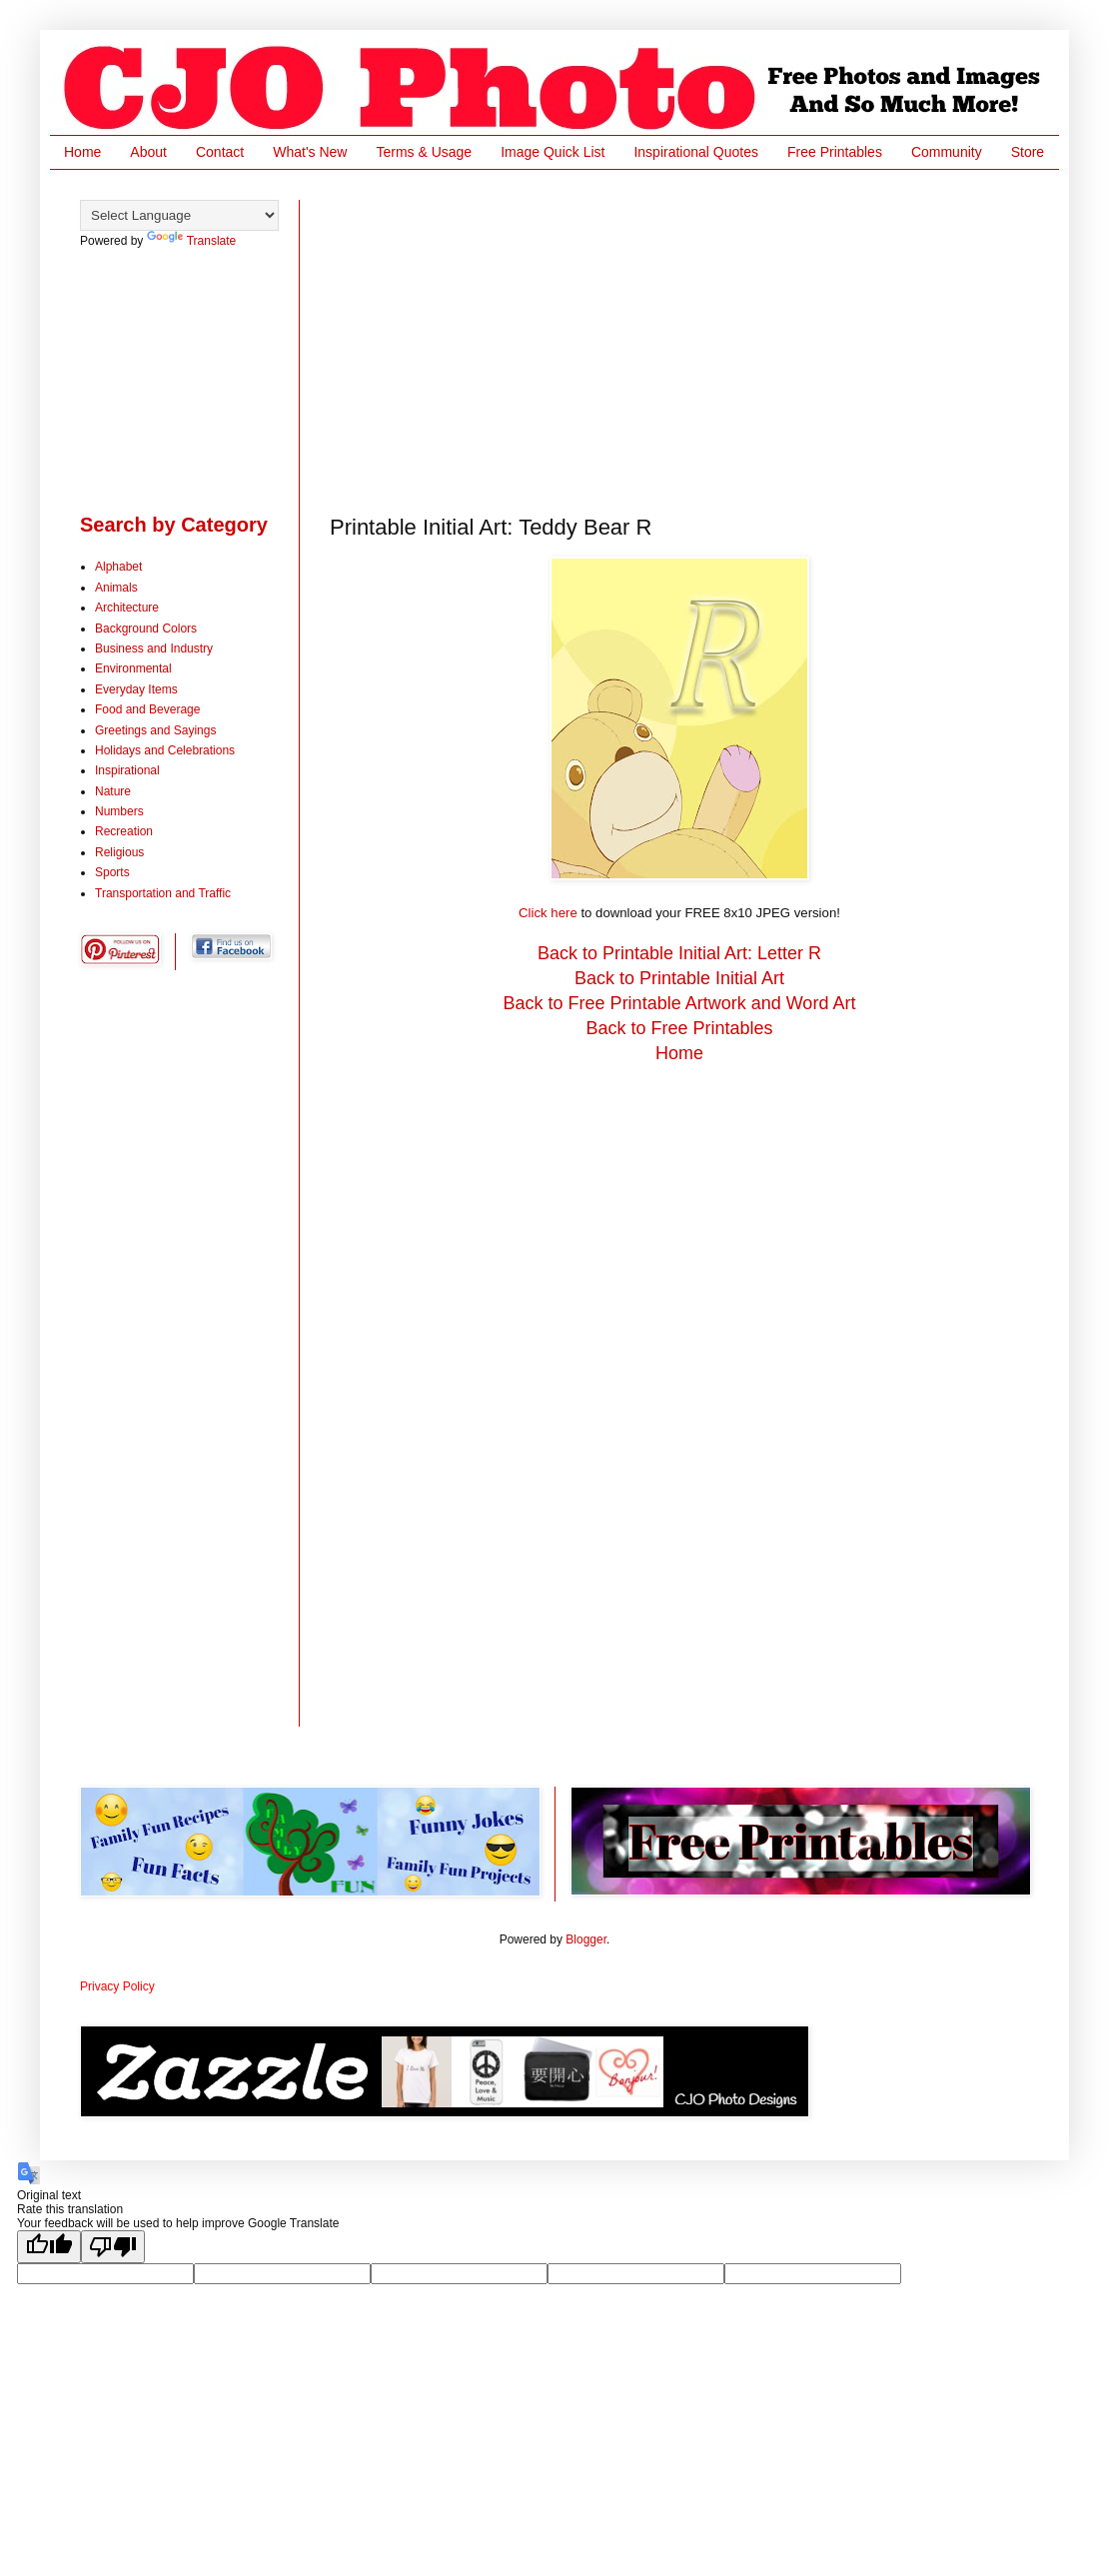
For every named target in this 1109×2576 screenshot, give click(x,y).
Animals (116, 588)
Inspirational (127, 770)
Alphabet (118, 567)
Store (1027, 152)
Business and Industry (154, 648)
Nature (113, 791)
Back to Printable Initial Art (679, 978)
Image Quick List (552, 152)
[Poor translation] (113, 2246)
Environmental (133, 668)
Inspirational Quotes (695, 152)
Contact (220, 152)
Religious (119, 852)
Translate (192, 241)
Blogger (585, 1939)
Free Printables (834, 152)
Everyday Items (136, 689)
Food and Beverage (147, 709)
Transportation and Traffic (163, 893)
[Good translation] (49, 2246)
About (148, 152)
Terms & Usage (424, 152)
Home (82, 152)
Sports (112, 872)
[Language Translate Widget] (179, 215)
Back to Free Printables (678, 1028)
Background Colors (146, 629)
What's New (310, 152)
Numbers (119, 811)
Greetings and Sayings (155, 730)
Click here (548, 912)
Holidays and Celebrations (165, 750)
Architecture (127, 608)
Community (946, 152)
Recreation (124, 831)
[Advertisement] (676, 340)
